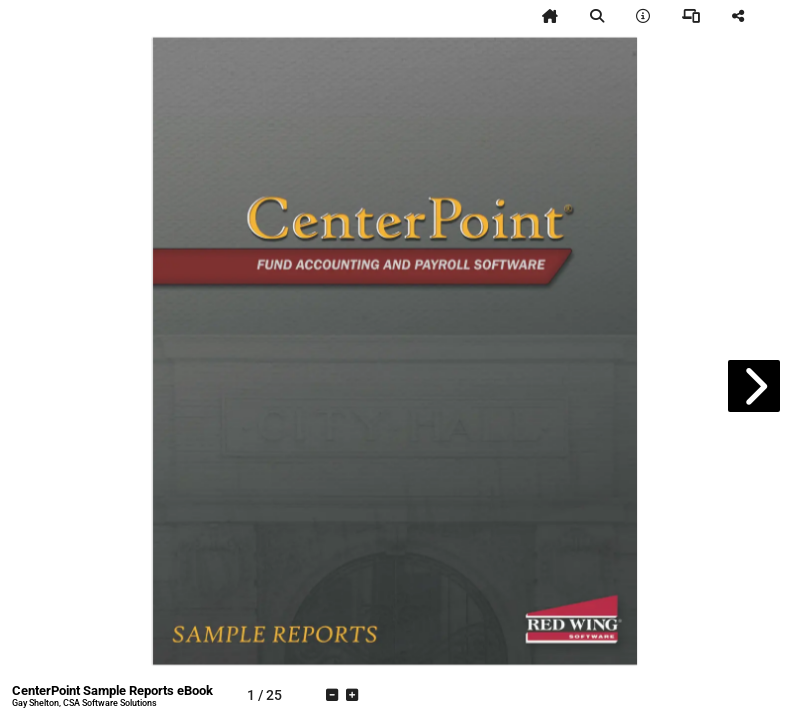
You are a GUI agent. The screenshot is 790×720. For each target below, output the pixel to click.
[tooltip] (550, 16)
